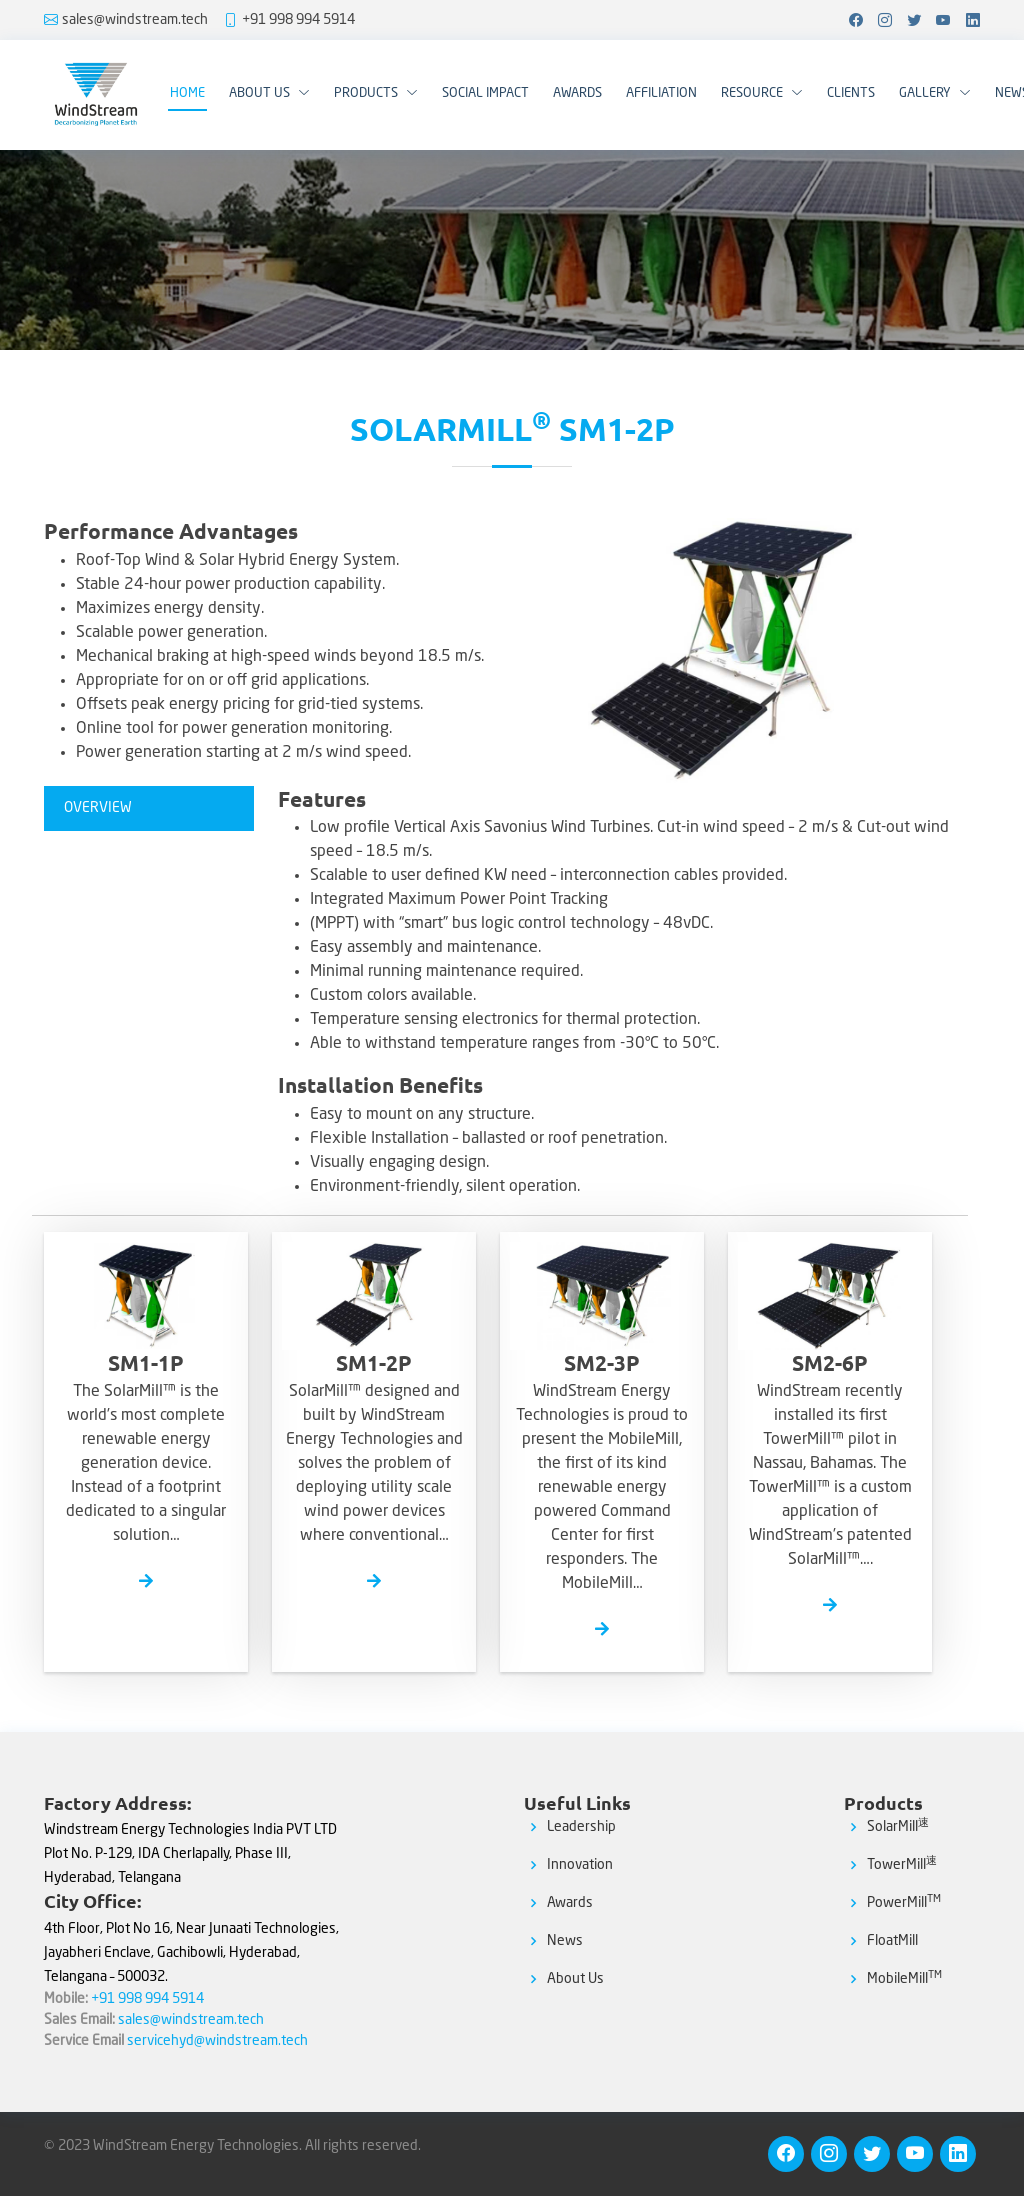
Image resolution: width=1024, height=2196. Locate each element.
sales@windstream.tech (135, 20)
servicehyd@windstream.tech (217, 2041)
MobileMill (904, 1979)
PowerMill (904, 1903)
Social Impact (485, 93)
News (565, 1941)
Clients (851, 93)
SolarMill (898, 1827)
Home (187, 93)
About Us (575, 1979)
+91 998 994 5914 (298, 20)
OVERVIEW (98, 808)
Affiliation (661, 93)
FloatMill (892, 1941)
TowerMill (902, 1865)
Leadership (581, 1827)
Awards (577, 93)
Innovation (580, 1865)
